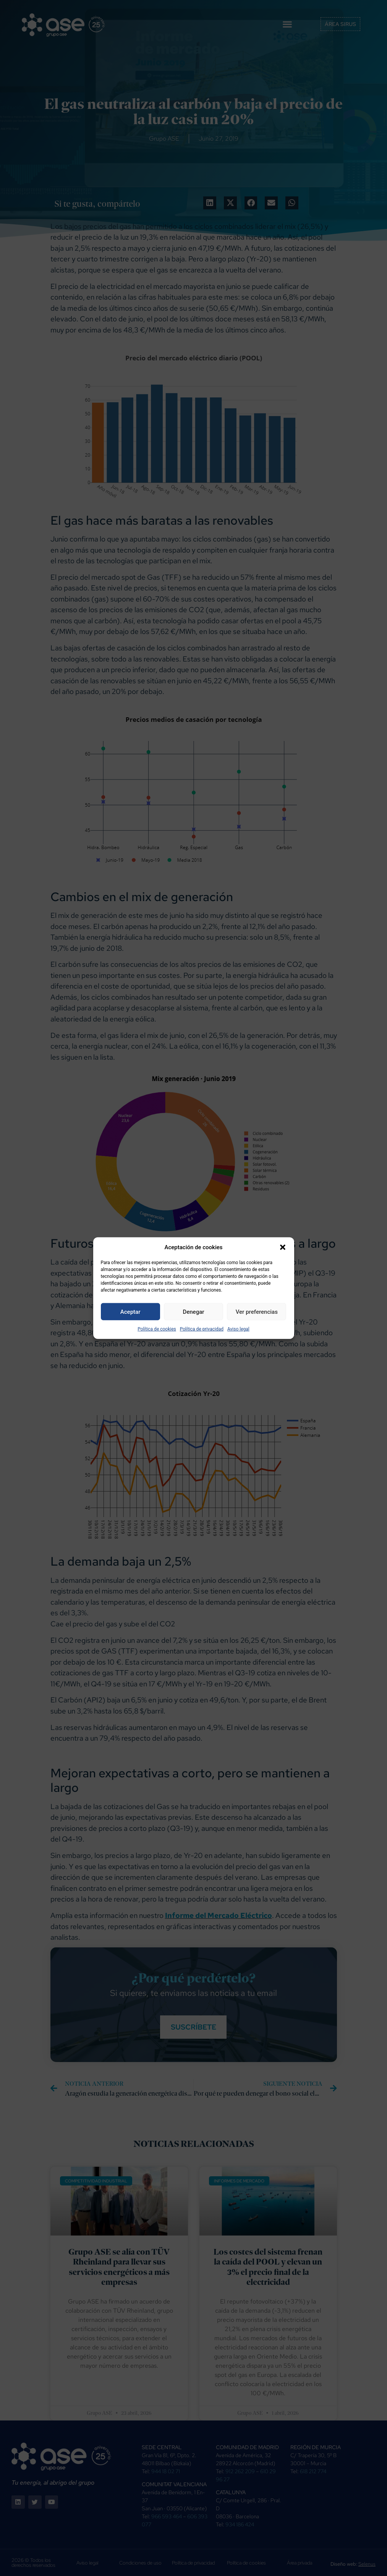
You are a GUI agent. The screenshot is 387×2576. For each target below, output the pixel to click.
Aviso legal (238, 1329)
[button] (283, 1247)
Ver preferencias (257, 1311)
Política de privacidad (201, 1329)
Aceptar (130, 1311)
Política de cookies (157, 1329)
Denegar (193, 1311)
